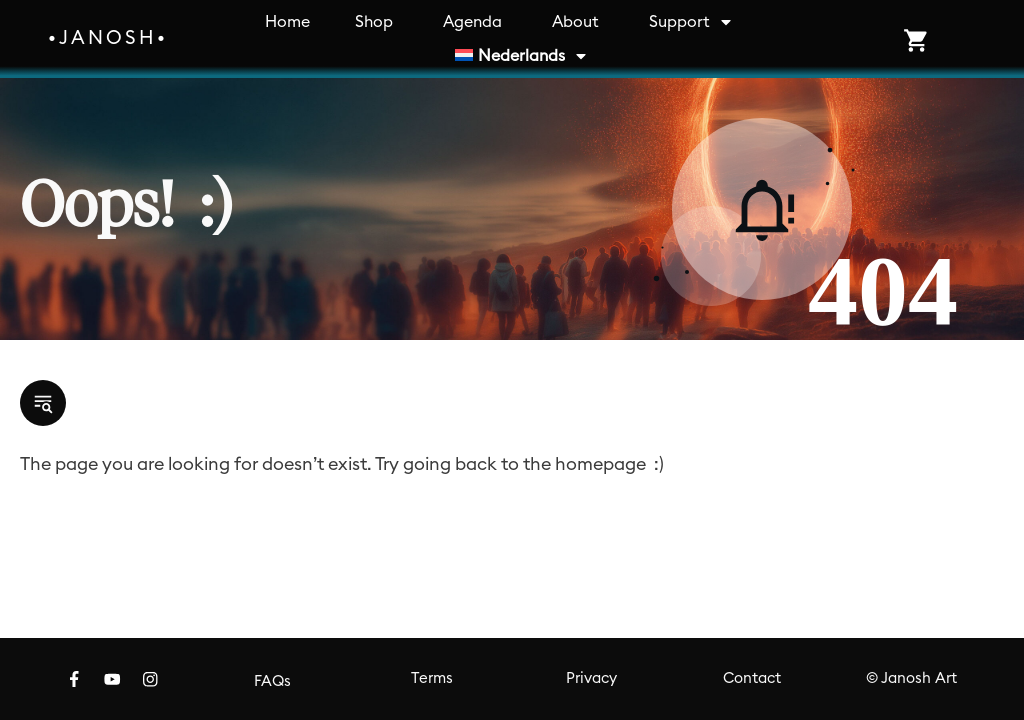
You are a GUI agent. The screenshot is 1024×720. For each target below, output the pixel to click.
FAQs (272, 681)
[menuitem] (522, 56)
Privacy (591, 678)
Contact (752, 678)
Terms (432, 678)
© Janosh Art (911, 678)
